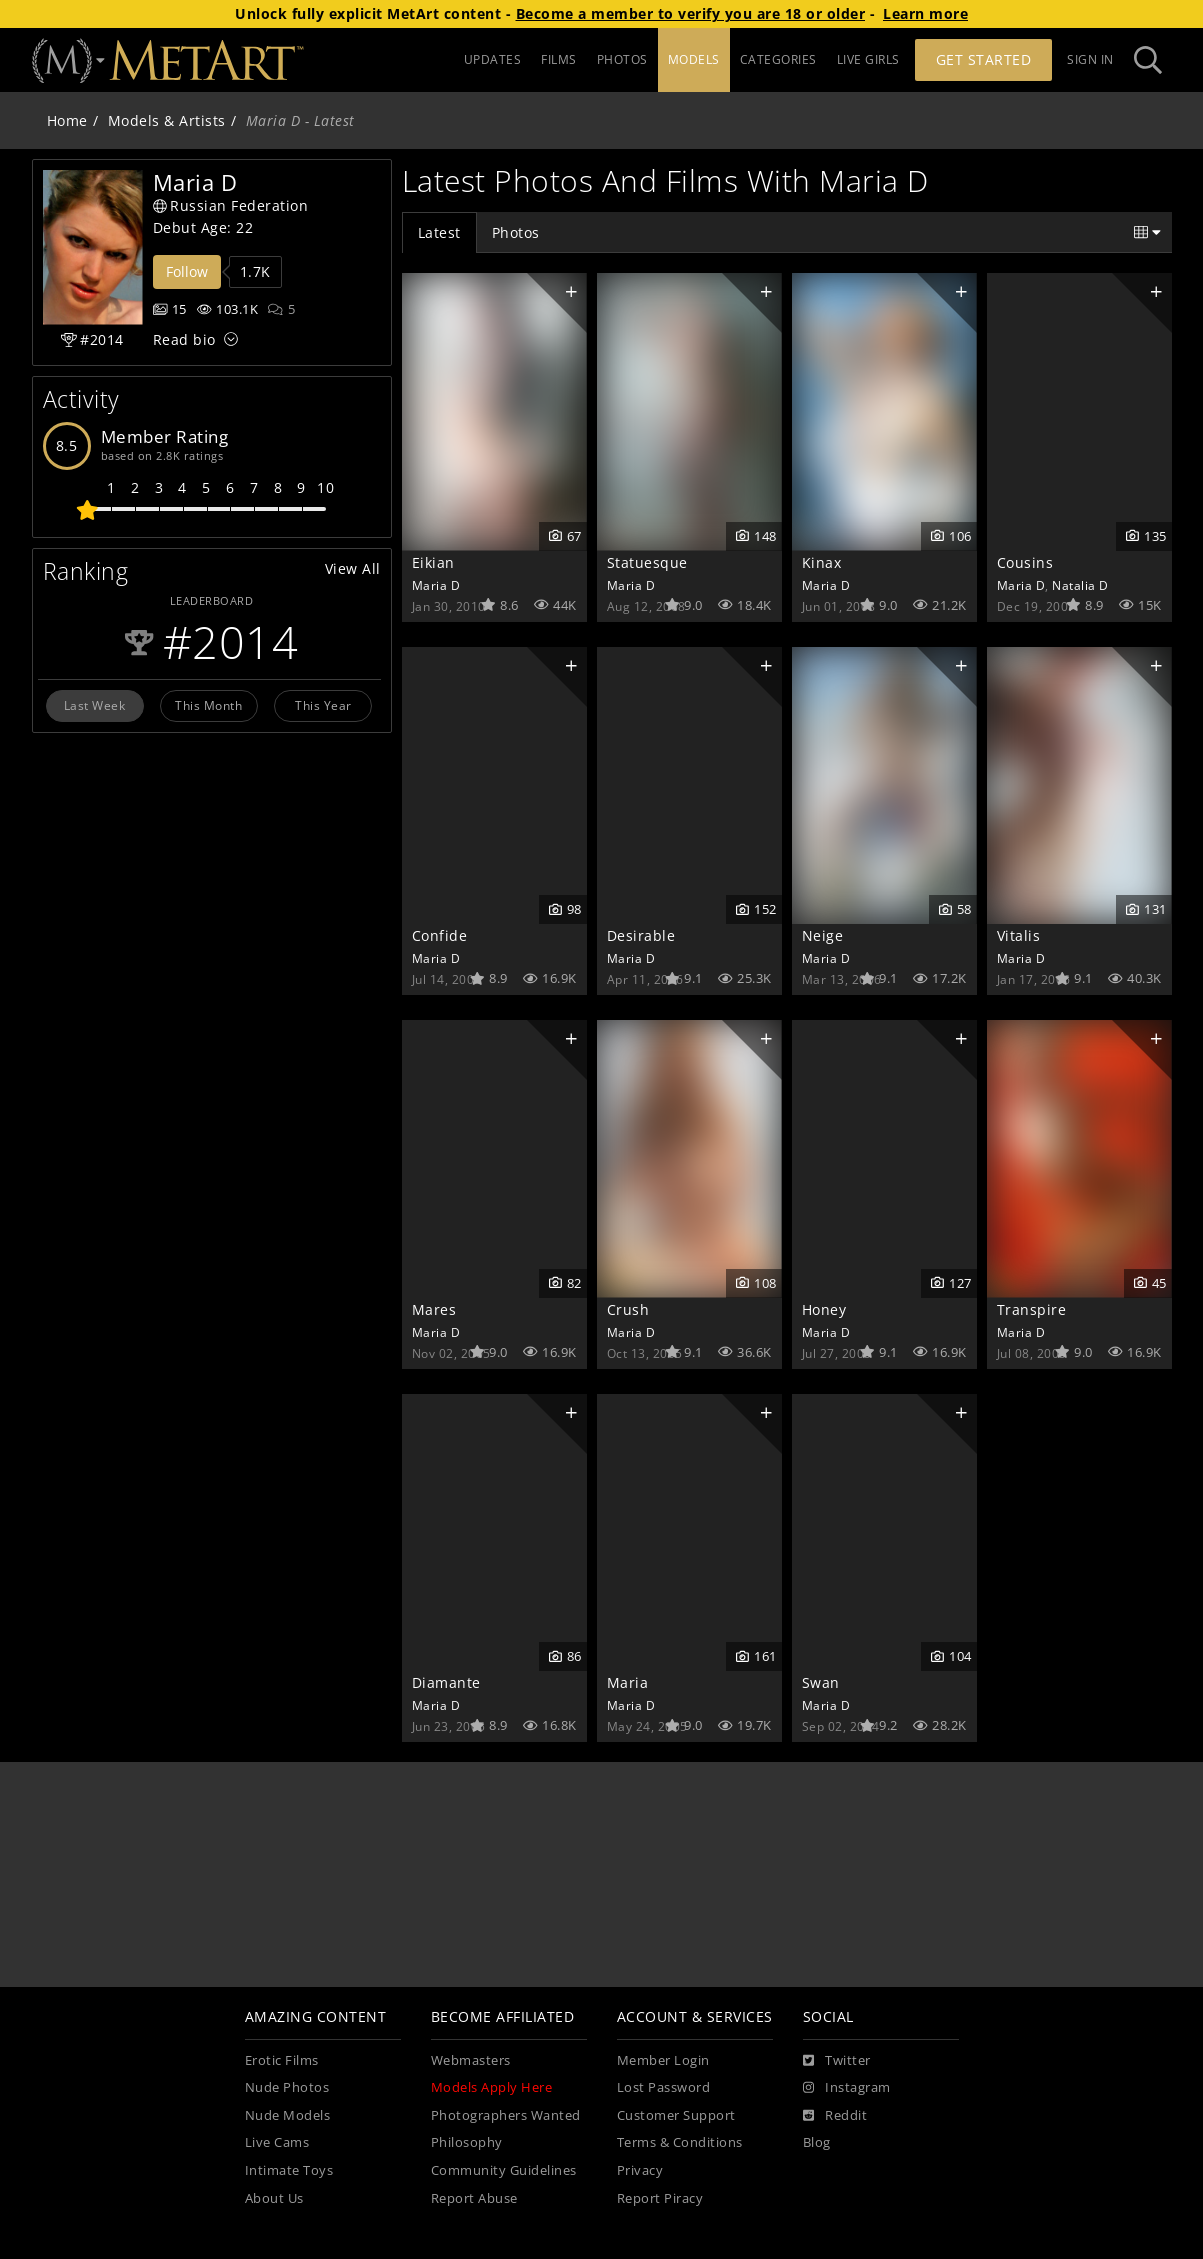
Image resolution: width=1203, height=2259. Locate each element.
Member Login (663, 2060)
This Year (323, 705)
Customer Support (676, 2115)
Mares (434, 1309)
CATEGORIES (778, 59)
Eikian (433, 562)
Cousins (1025, 562)
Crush (628, 1309)
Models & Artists (167, 120)
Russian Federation (231, 205)
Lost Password (664, 2087)
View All (353, 568)
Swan (821, 1682)
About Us (274, 2198)
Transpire (1032, 1309)
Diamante (446, 1682)
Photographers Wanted (506, 2115)
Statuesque (647, 562)
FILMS (559, 59)
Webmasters (471, 2060)
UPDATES (493, 59)
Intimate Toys (289, 2170)
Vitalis (1019, 935)
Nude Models (288, 2115)
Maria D (436, 585)
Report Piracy (660, 2198)
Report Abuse (474, 2198)
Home (67, 120)
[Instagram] (847, 2088)
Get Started (984, 59)
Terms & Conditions (680, 2142)
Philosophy (467, 2142)
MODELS (694, 59)
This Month (208, 705)
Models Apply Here (492, 2087)
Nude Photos (287, 2087)
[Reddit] (835, 2116)
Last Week (95, 705)
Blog (817, 2142)
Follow (187, 271)
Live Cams (277, 2142)
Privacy (640, 2170)
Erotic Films (282, 2060)
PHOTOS (622, 59)
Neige (823, 935)
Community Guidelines (504, 2170)
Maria (628, 1682)
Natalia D (1080, 585)
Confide (440, 935)
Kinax (822, 562)
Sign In (1090, 59)
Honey (824, 1309)
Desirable (641, 935)
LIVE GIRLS (868, 59)
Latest (439, 232)
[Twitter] (837, 2061)
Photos (516, 232)
